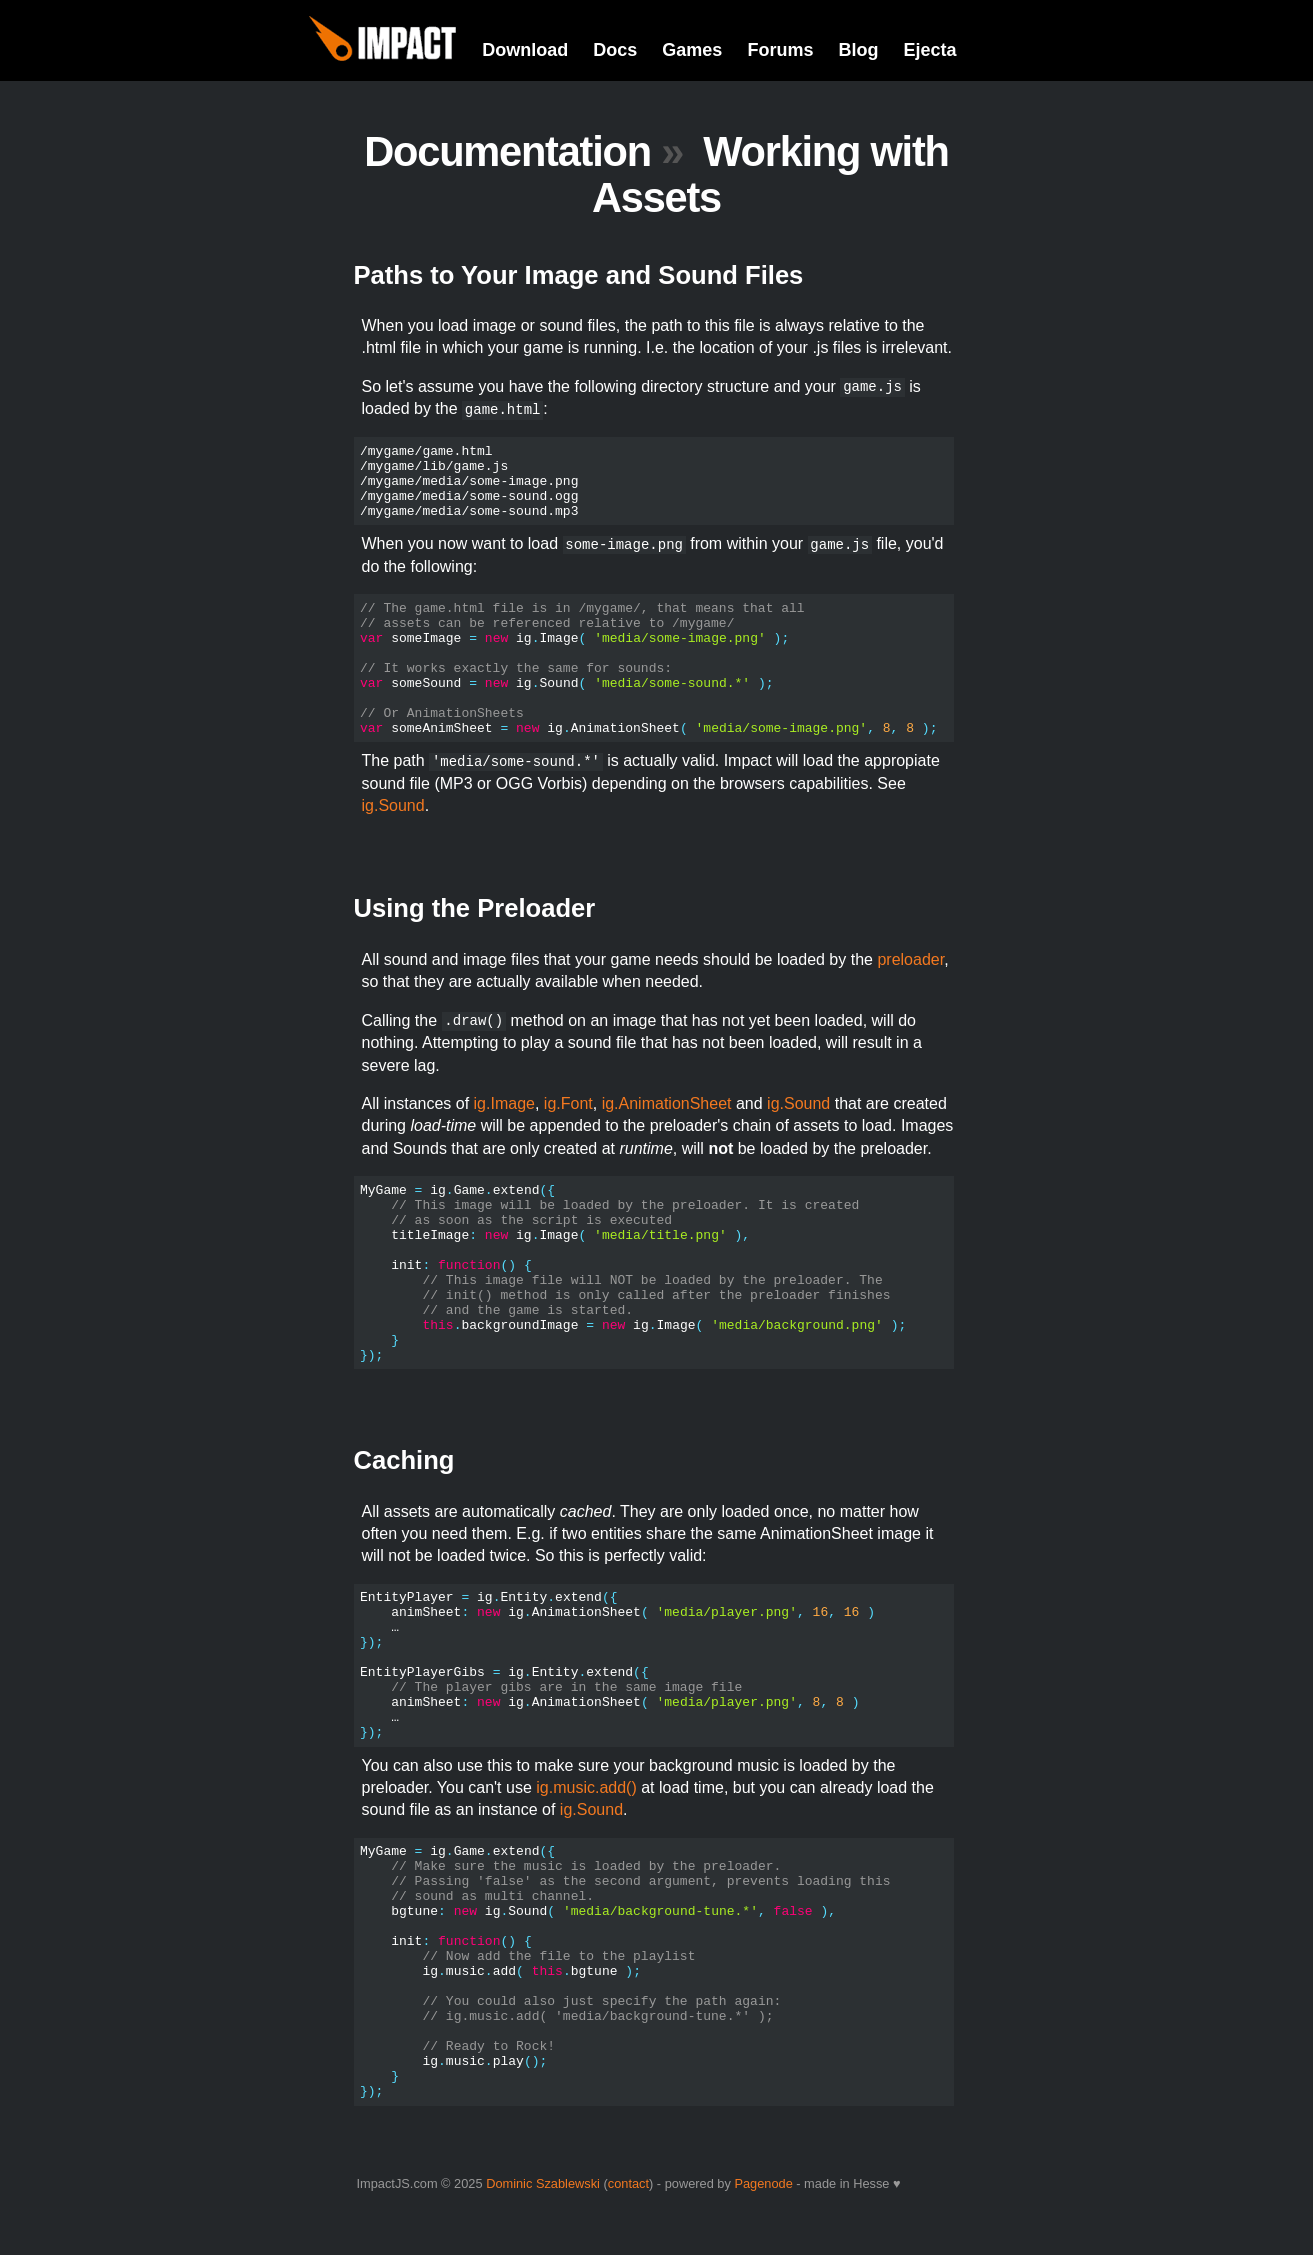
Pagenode (763, 2183)
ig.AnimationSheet (667, 1103)
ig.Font (568, 1103)
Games (692, 50)
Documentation (507, 151)
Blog (858, 50)
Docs (615, 50)
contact (628, 2183)
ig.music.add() (586, 1787)
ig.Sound (393, 805)
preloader (910, 959)
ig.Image (504, 1103)
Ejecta (929, 50)
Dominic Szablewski (543, 2183)
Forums (780, 50)
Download (525, 50)
